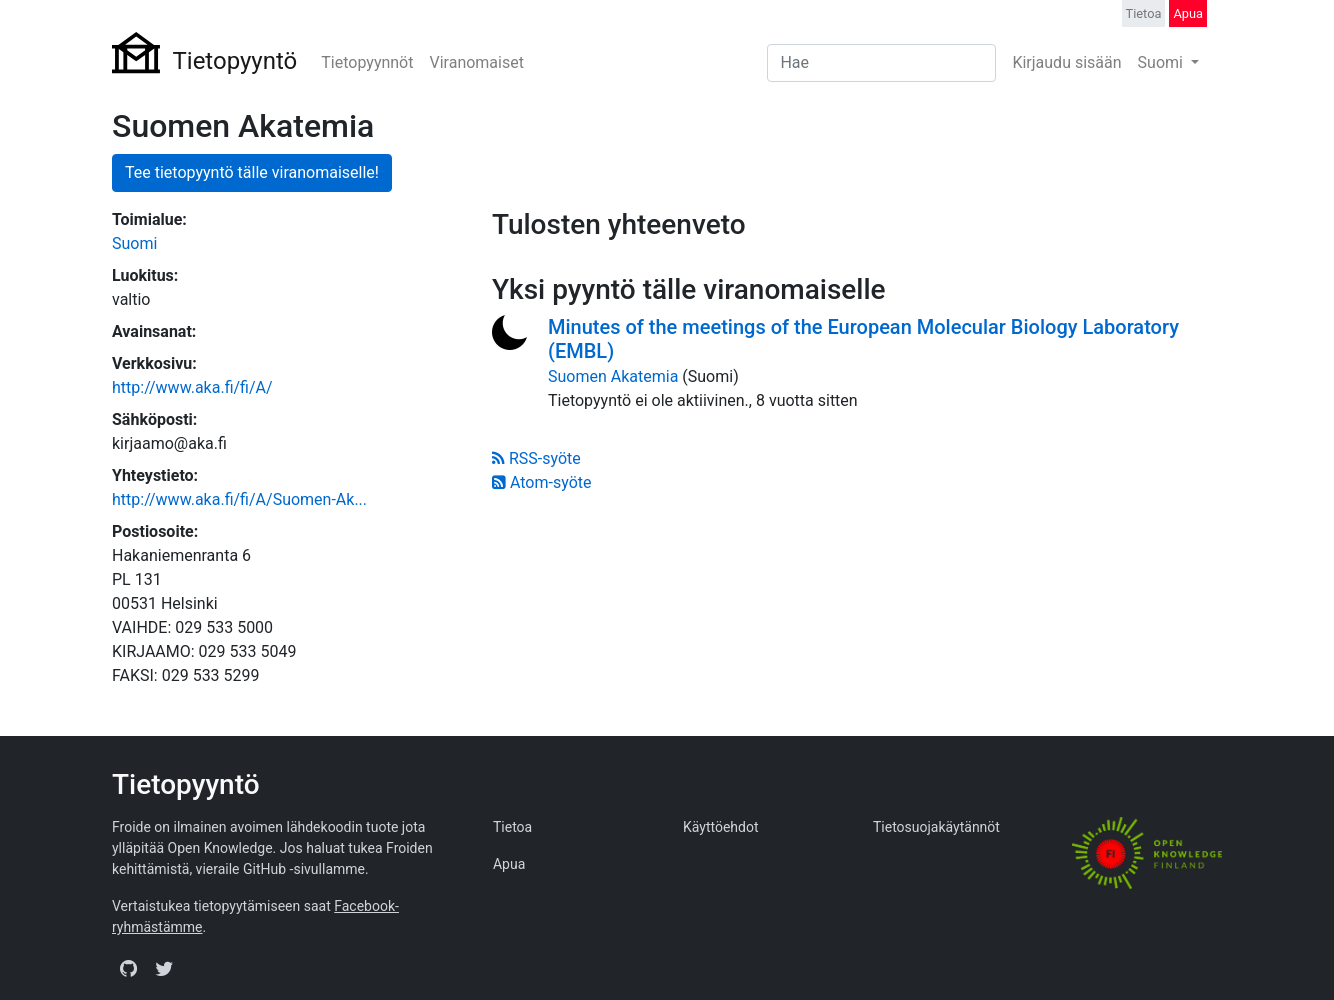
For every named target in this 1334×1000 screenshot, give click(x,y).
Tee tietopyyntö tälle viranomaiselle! (252, 172)
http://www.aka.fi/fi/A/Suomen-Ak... (239, 499)
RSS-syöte (536, 458)
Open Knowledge (220, 848)
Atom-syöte (541, 482)
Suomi (1162, 62)
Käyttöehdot (721, 827)
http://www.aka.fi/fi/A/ (192, 387)
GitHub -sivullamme (304, 869)
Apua (1188, 13)
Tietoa (1144, 13)
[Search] (881, 63)
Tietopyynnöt (367, 62)
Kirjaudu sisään (1066, 62)
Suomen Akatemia (613, 376)
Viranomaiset (476, 62)
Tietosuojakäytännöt (936, 827)
